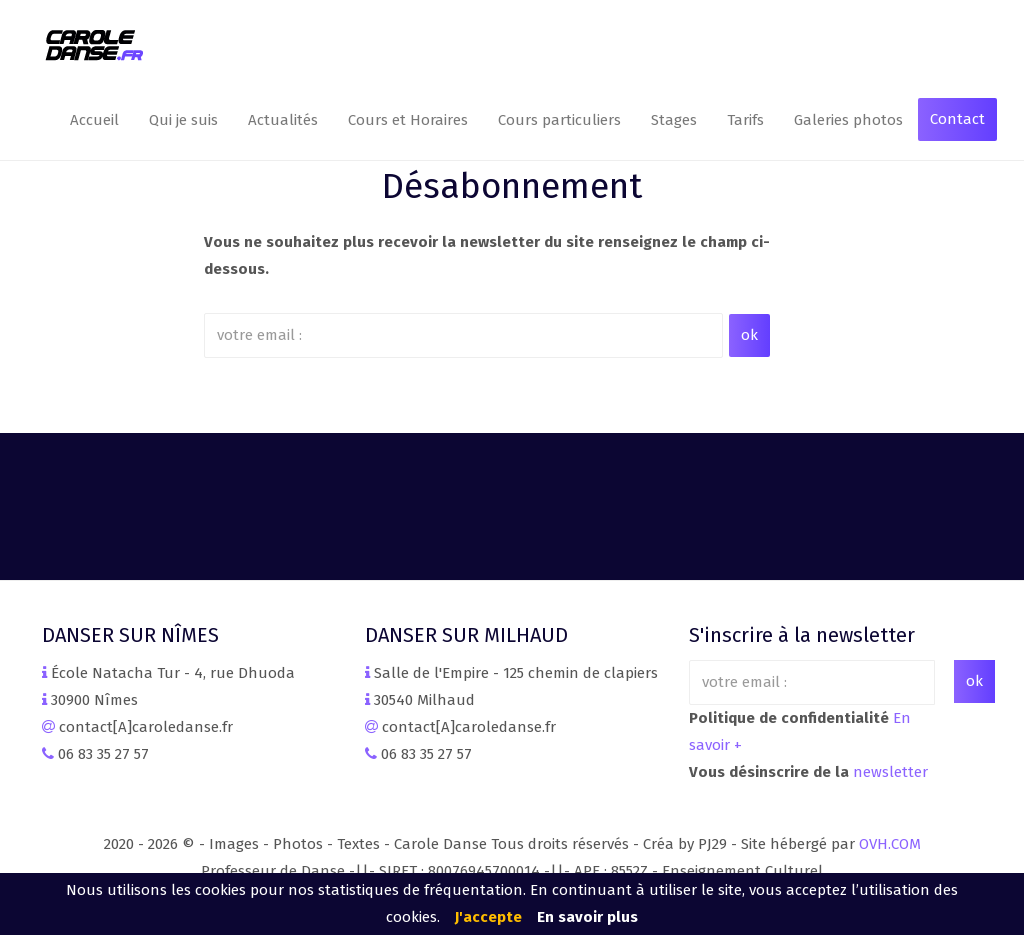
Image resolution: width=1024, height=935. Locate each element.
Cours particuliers (559, 120)
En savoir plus (587, 917)
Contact (957, 119)
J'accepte (488, 917)
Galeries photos (848, 120)
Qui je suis (183, 120)
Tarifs (745, 120)
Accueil (94, 120)
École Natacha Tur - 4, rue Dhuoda (173, 673)
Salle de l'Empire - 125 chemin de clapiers (516, 673)
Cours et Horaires (408, 120)
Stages (674, 120)
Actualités (283, 120)
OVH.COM (890, 844)
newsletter (890, 772)
